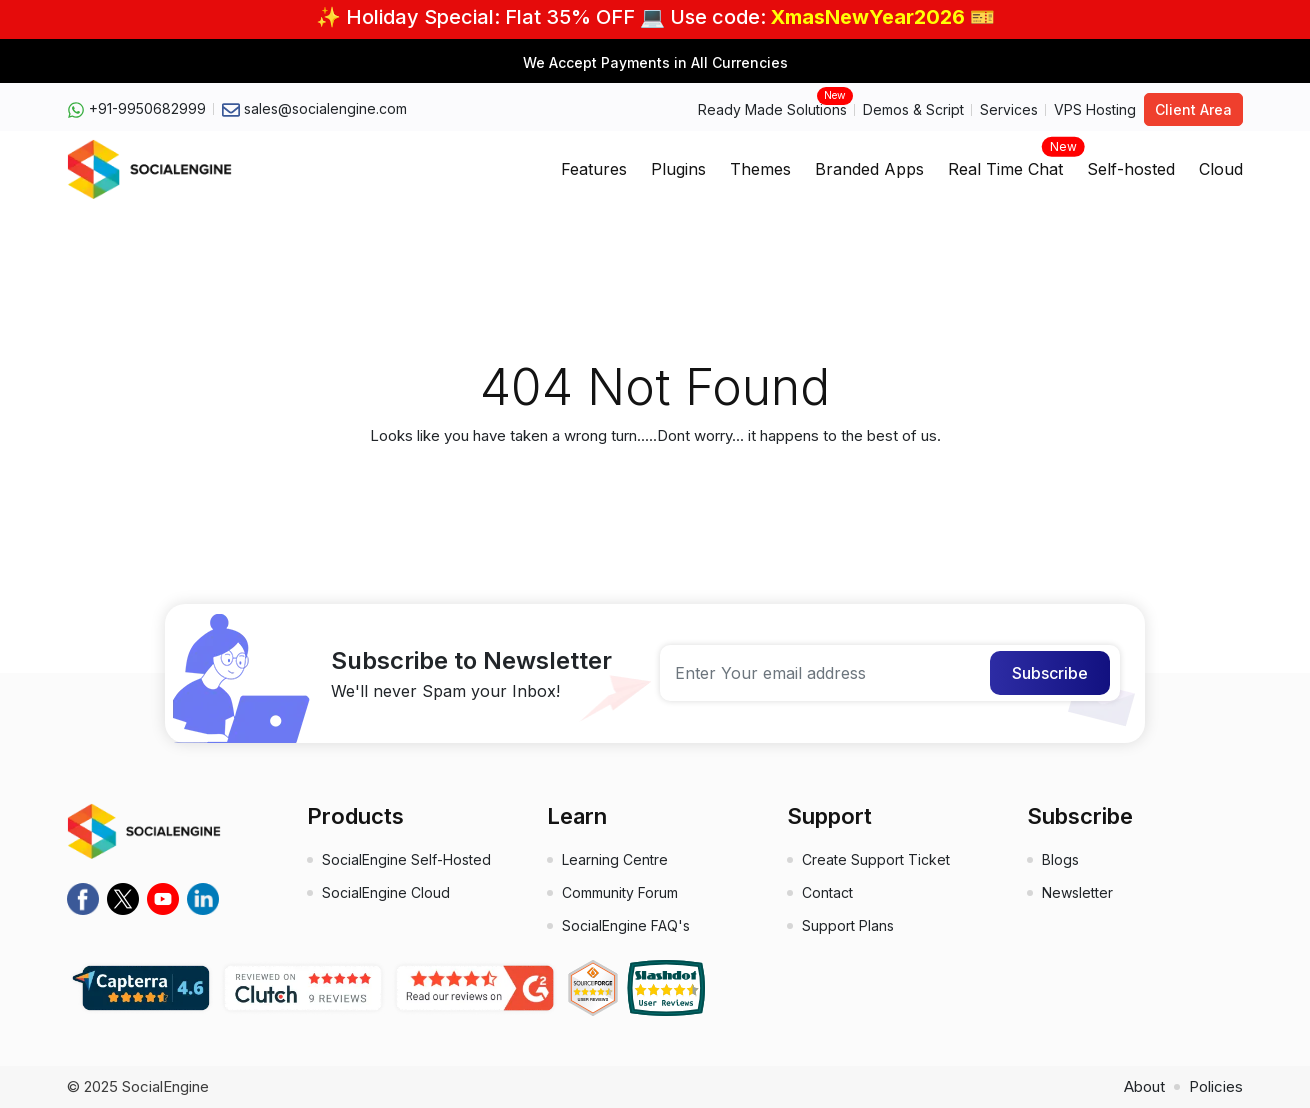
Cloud (1221, 169)
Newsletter (1077, 892)
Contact (827, 892)
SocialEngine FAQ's (626, 925)
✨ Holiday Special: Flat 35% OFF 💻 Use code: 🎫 (655, 17)
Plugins (678, 169)
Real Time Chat (1005, 163)
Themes (760, 169)
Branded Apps (869, 169)
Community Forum (620, 892)
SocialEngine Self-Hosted (406, 859)
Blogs (1060, 859)
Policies (1216, 1086)
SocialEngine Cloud (386, 892)
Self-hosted (1131, 169)
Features (594, 169)
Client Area (1193, 109)
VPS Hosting (1095, 109)
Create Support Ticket (876, 859)
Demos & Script (913, 109)
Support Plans (848, 925)
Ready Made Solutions (772, 108)
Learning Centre (615, 859)
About (1144, 1086)
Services (1009, 109)
